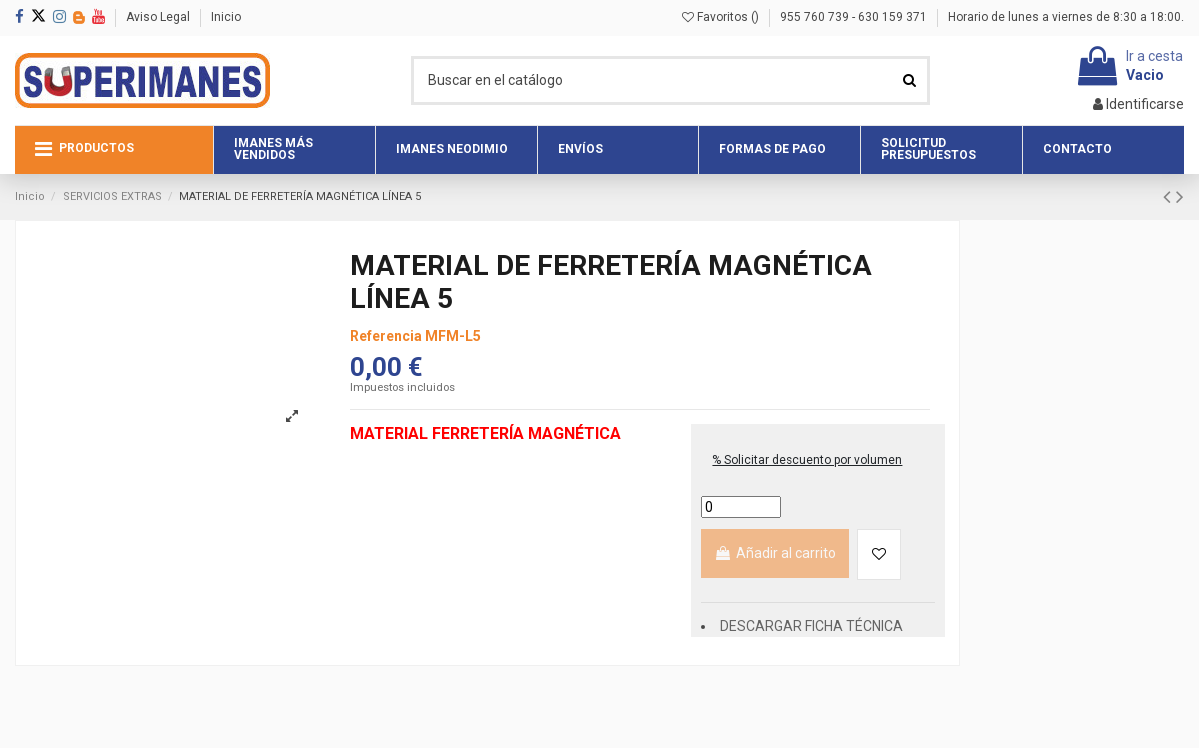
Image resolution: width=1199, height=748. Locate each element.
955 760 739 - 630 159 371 (855, 17)
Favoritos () (722, 17)
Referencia (386, 336)
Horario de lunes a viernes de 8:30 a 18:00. (1066, 17)
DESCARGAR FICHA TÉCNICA (811, 626)
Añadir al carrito (775, 553)
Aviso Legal (159, 17)
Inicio (226, 17)
